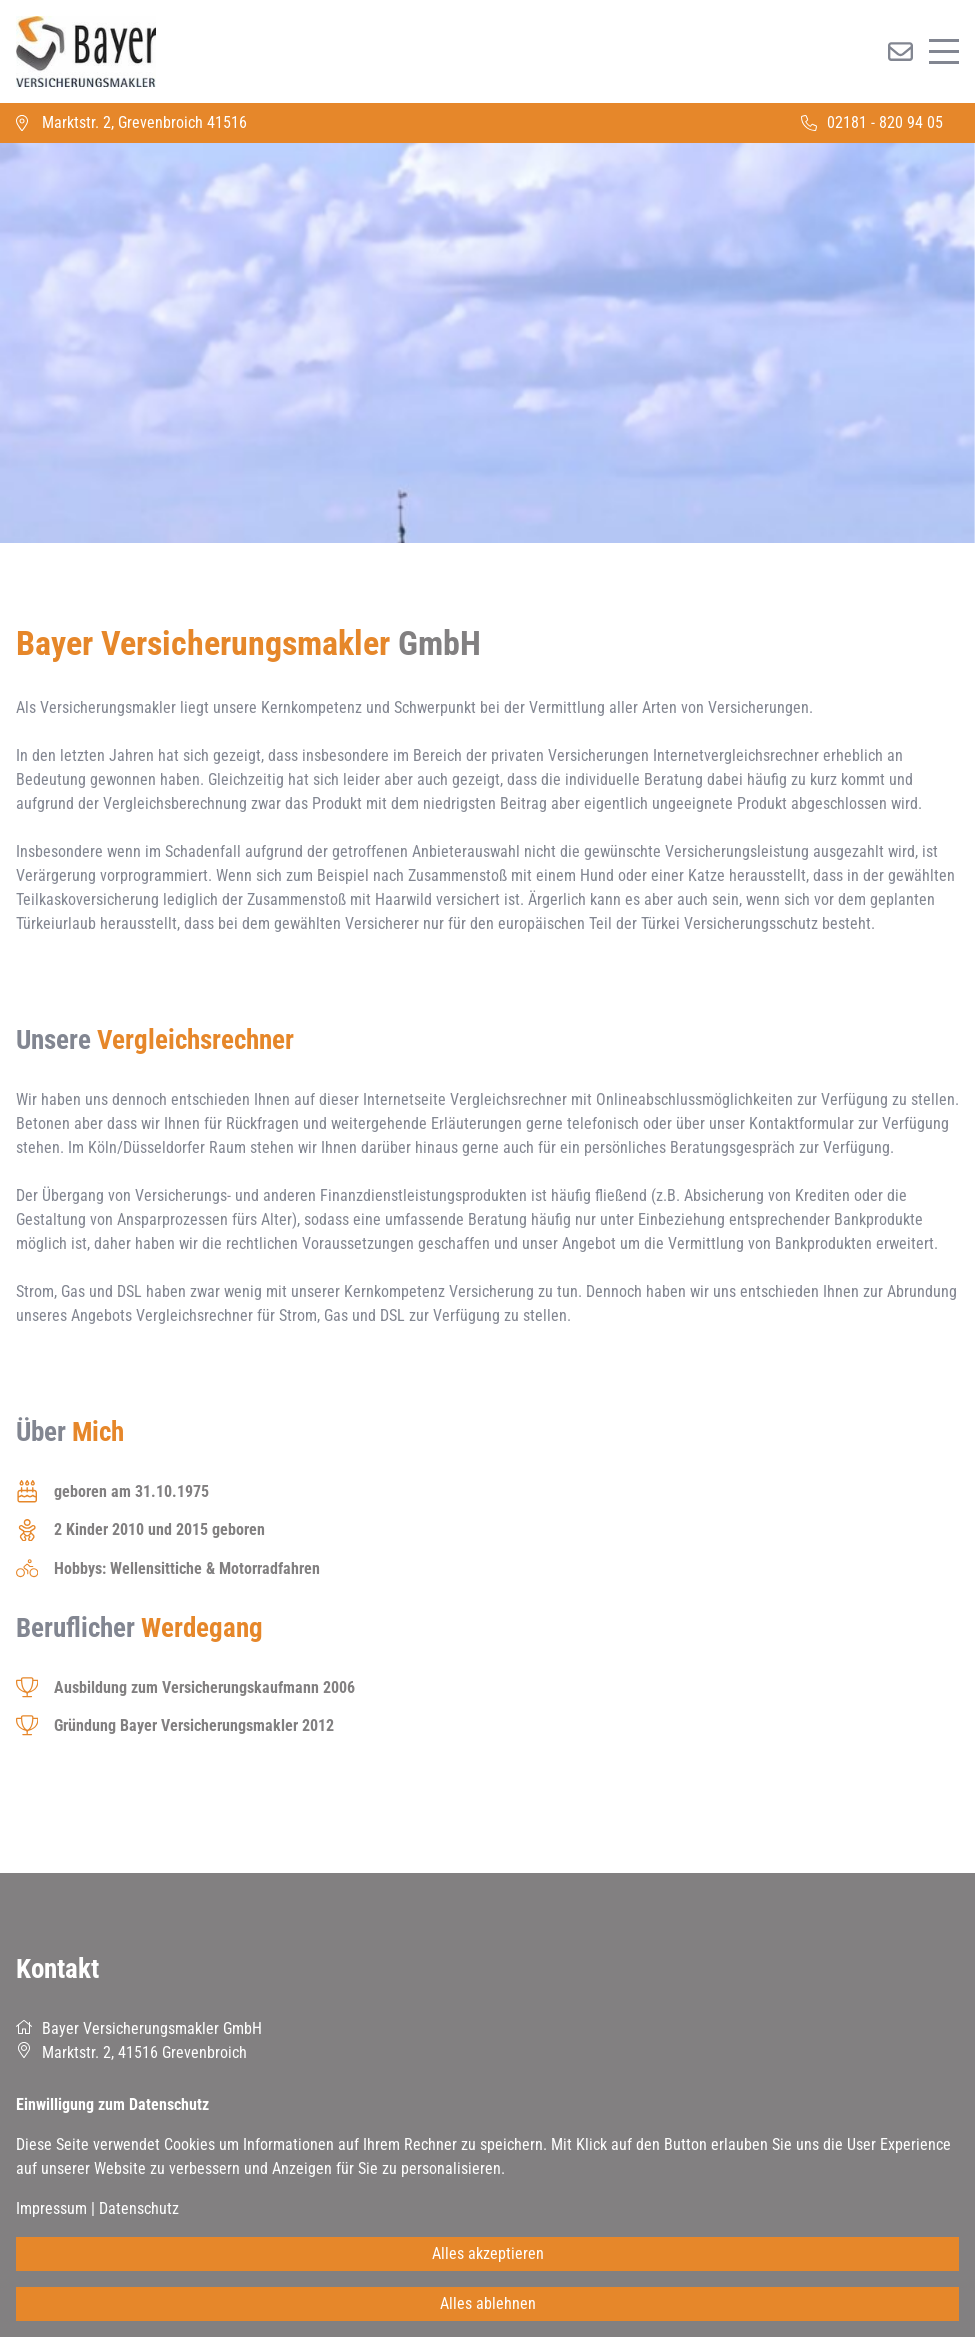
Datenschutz (139, 2208)
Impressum (51, 2208)
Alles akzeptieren (488, 2253)
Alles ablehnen (488, 2303)
